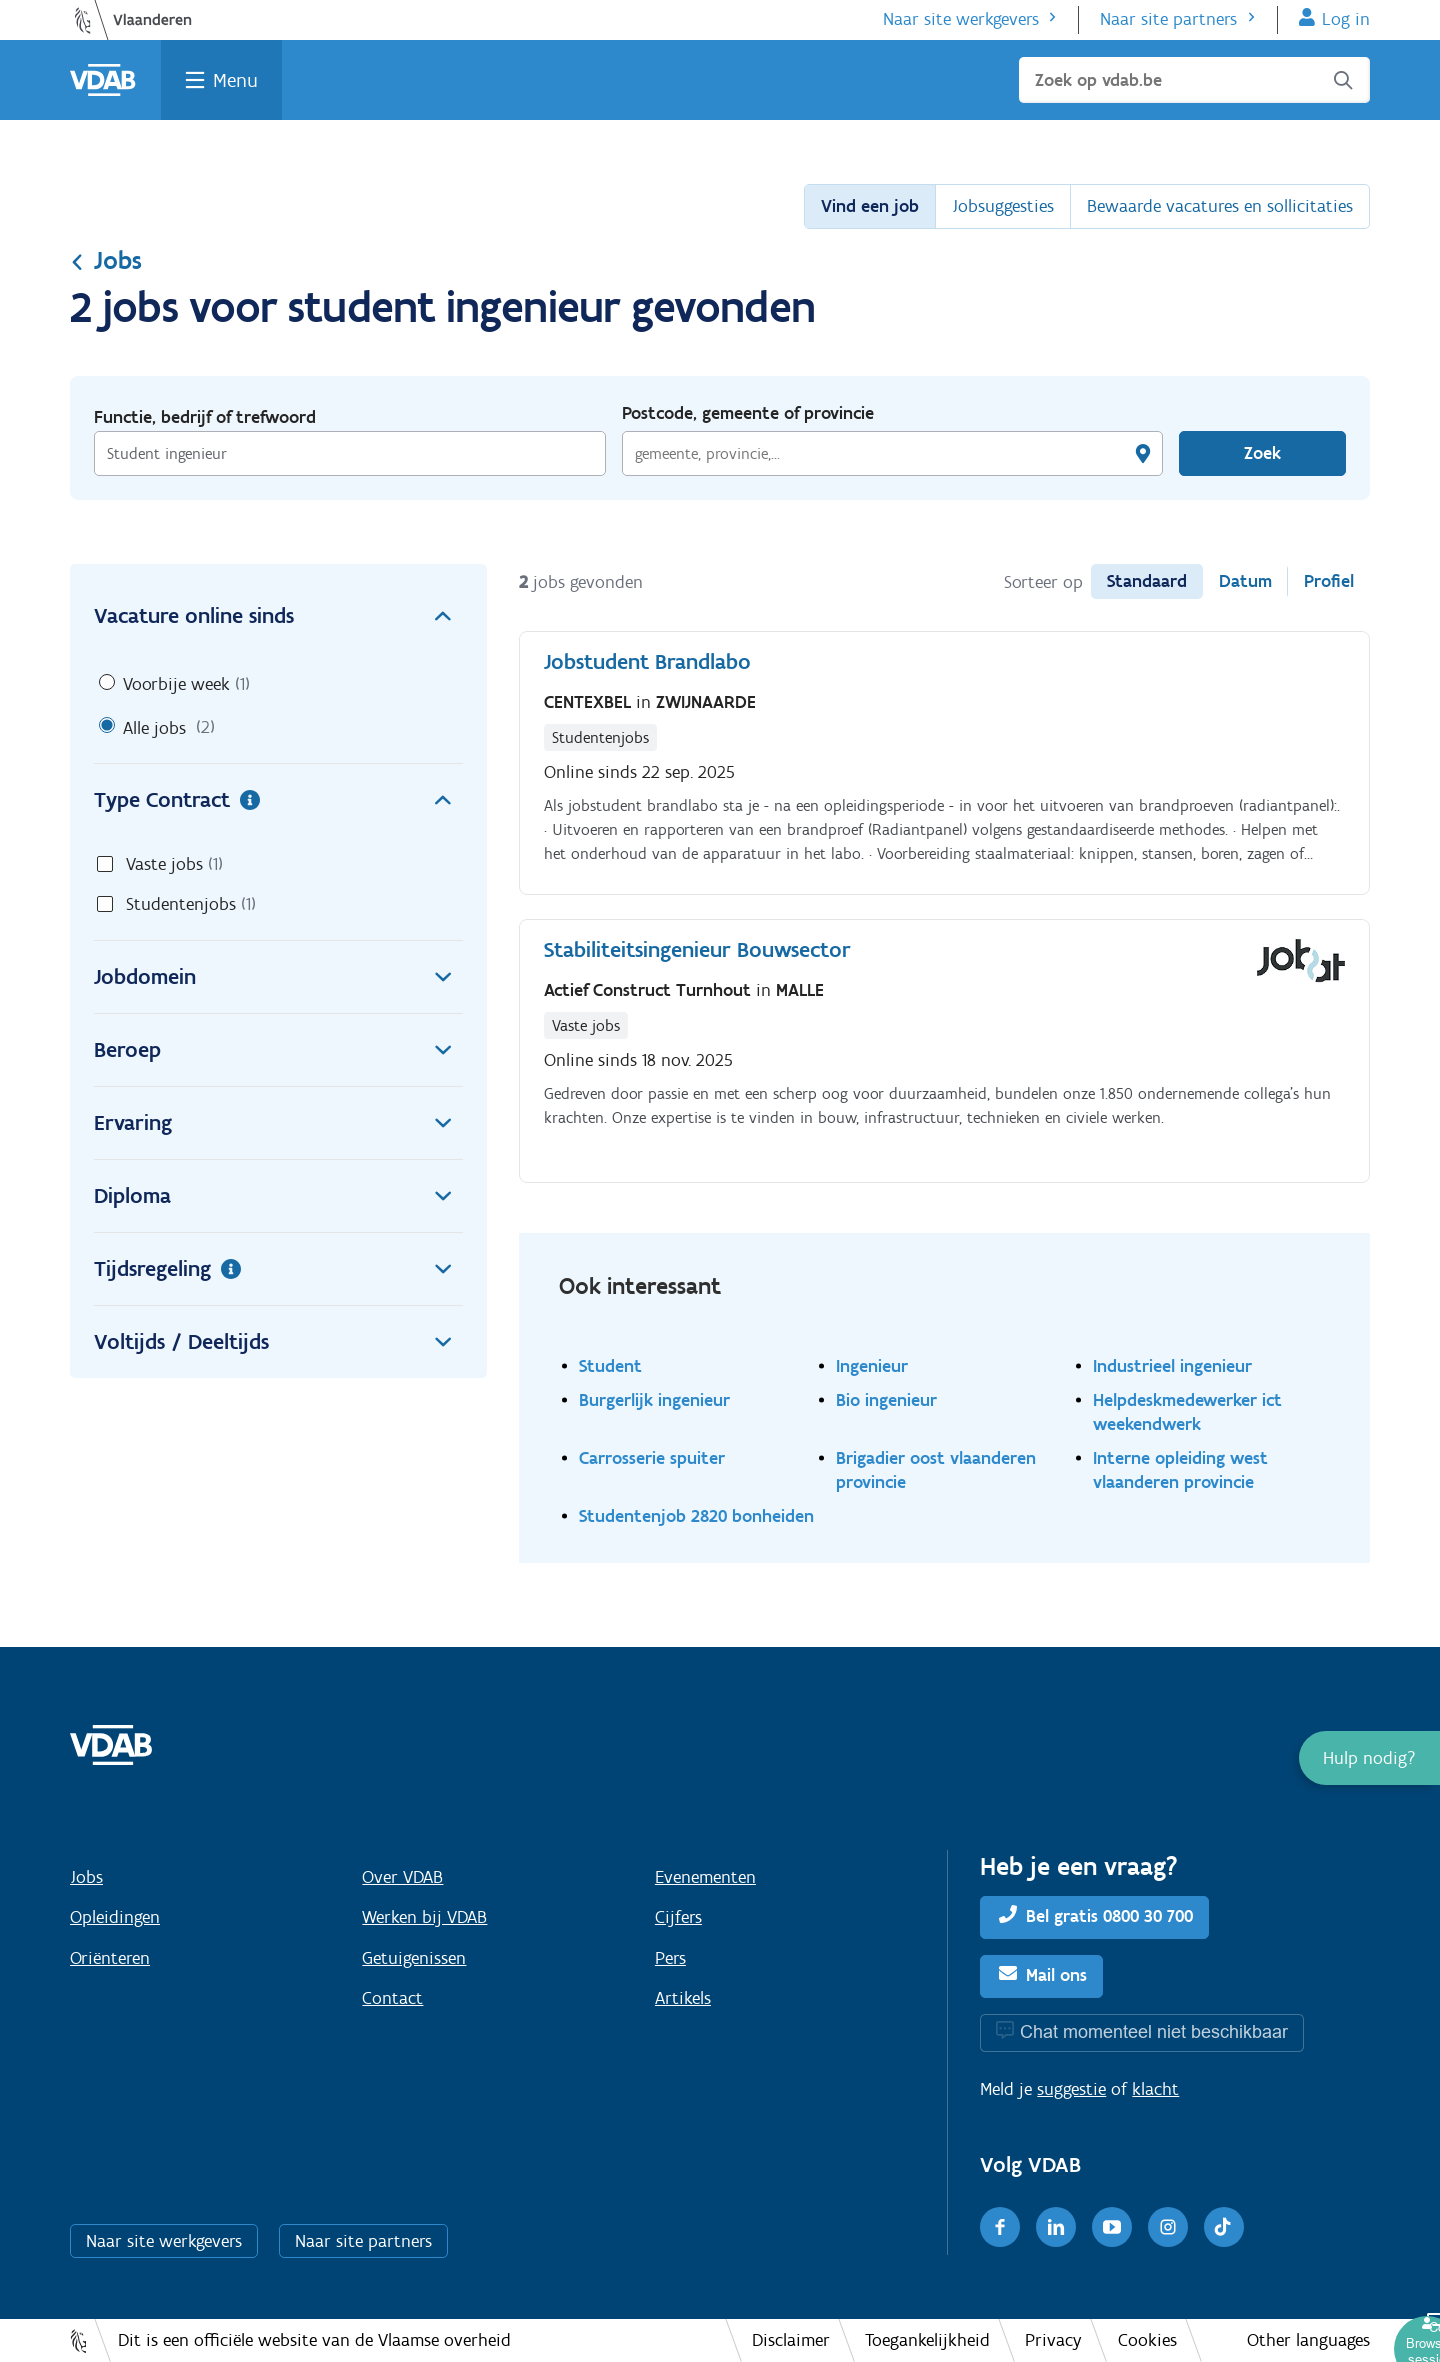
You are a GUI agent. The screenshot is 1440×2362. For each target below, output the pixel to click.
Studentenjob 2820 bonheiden (696, 1515)
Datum (1245, 581)
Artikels (683, 1998)
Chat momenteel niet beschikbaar (1154, 2031)
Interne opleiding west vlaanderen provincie (1180, 1469)
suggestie (1071, 2089)
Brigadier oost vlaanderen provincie (936, 1469)
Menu (235, 80)
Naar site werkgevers (961, 19)
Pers (670, 1958)
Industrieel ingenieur (1172, 1365)
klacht (1155, 2089)
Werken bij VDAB (424, 1917)
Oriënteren (110, 1958)
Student (610, 1365)
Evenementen (705, 1877)
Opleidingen (115, 1917)
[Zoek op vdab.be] (1194, 80)
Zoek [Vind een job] (1262, 453)
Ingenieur (872, 1365)
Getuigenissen (414, 1958)
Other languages (1308, 2340)
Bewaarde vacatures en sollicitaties (1220, 206)
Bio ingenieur (886, 1399)
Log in (1346, 19)
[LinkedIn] (1056, 2227)
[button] (1369, 1758)
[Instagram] (1168, 2227)
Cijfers (678, 1917)
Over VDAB (402, 1877)
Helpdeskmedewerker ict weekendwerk (1187, 1411)
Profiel (1329, 581)
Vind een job (870, 206)
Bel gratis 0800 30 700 (1109, 1916)
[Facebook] (1000, 2227)
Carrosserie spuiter (652, 1457)
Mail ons (1056, 1975)
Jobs (106, 260)
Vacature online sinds (278, 616)
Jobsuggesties (1003, 206)
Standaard (1147, 581)
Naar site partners (1168, 19)
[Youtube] (1112, 2227)
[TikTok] (1224, 2227)
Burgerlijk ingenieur (654, 1399)
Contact (392, 1998)
